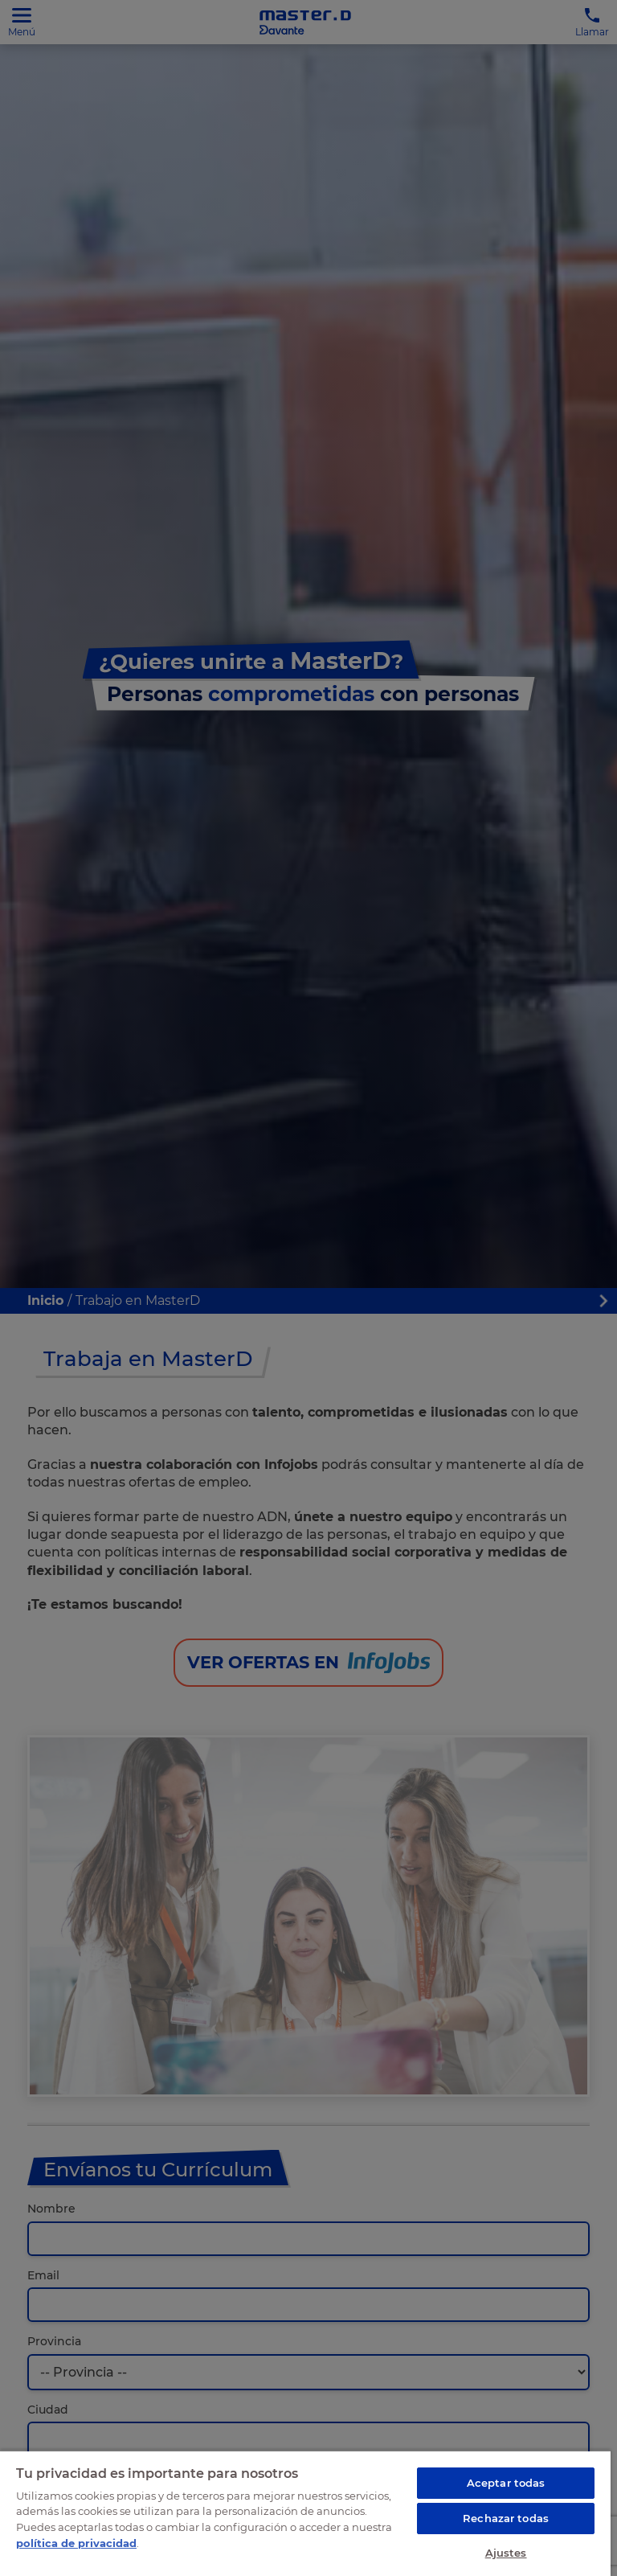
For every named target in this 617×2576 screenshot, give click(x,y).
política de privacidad (76, 2543)
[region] (305, 2513)
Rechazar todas (506, 2518)
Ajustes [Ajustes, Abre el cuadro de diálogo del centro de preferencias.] (506, 2552)
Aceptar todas (506, 2482)
